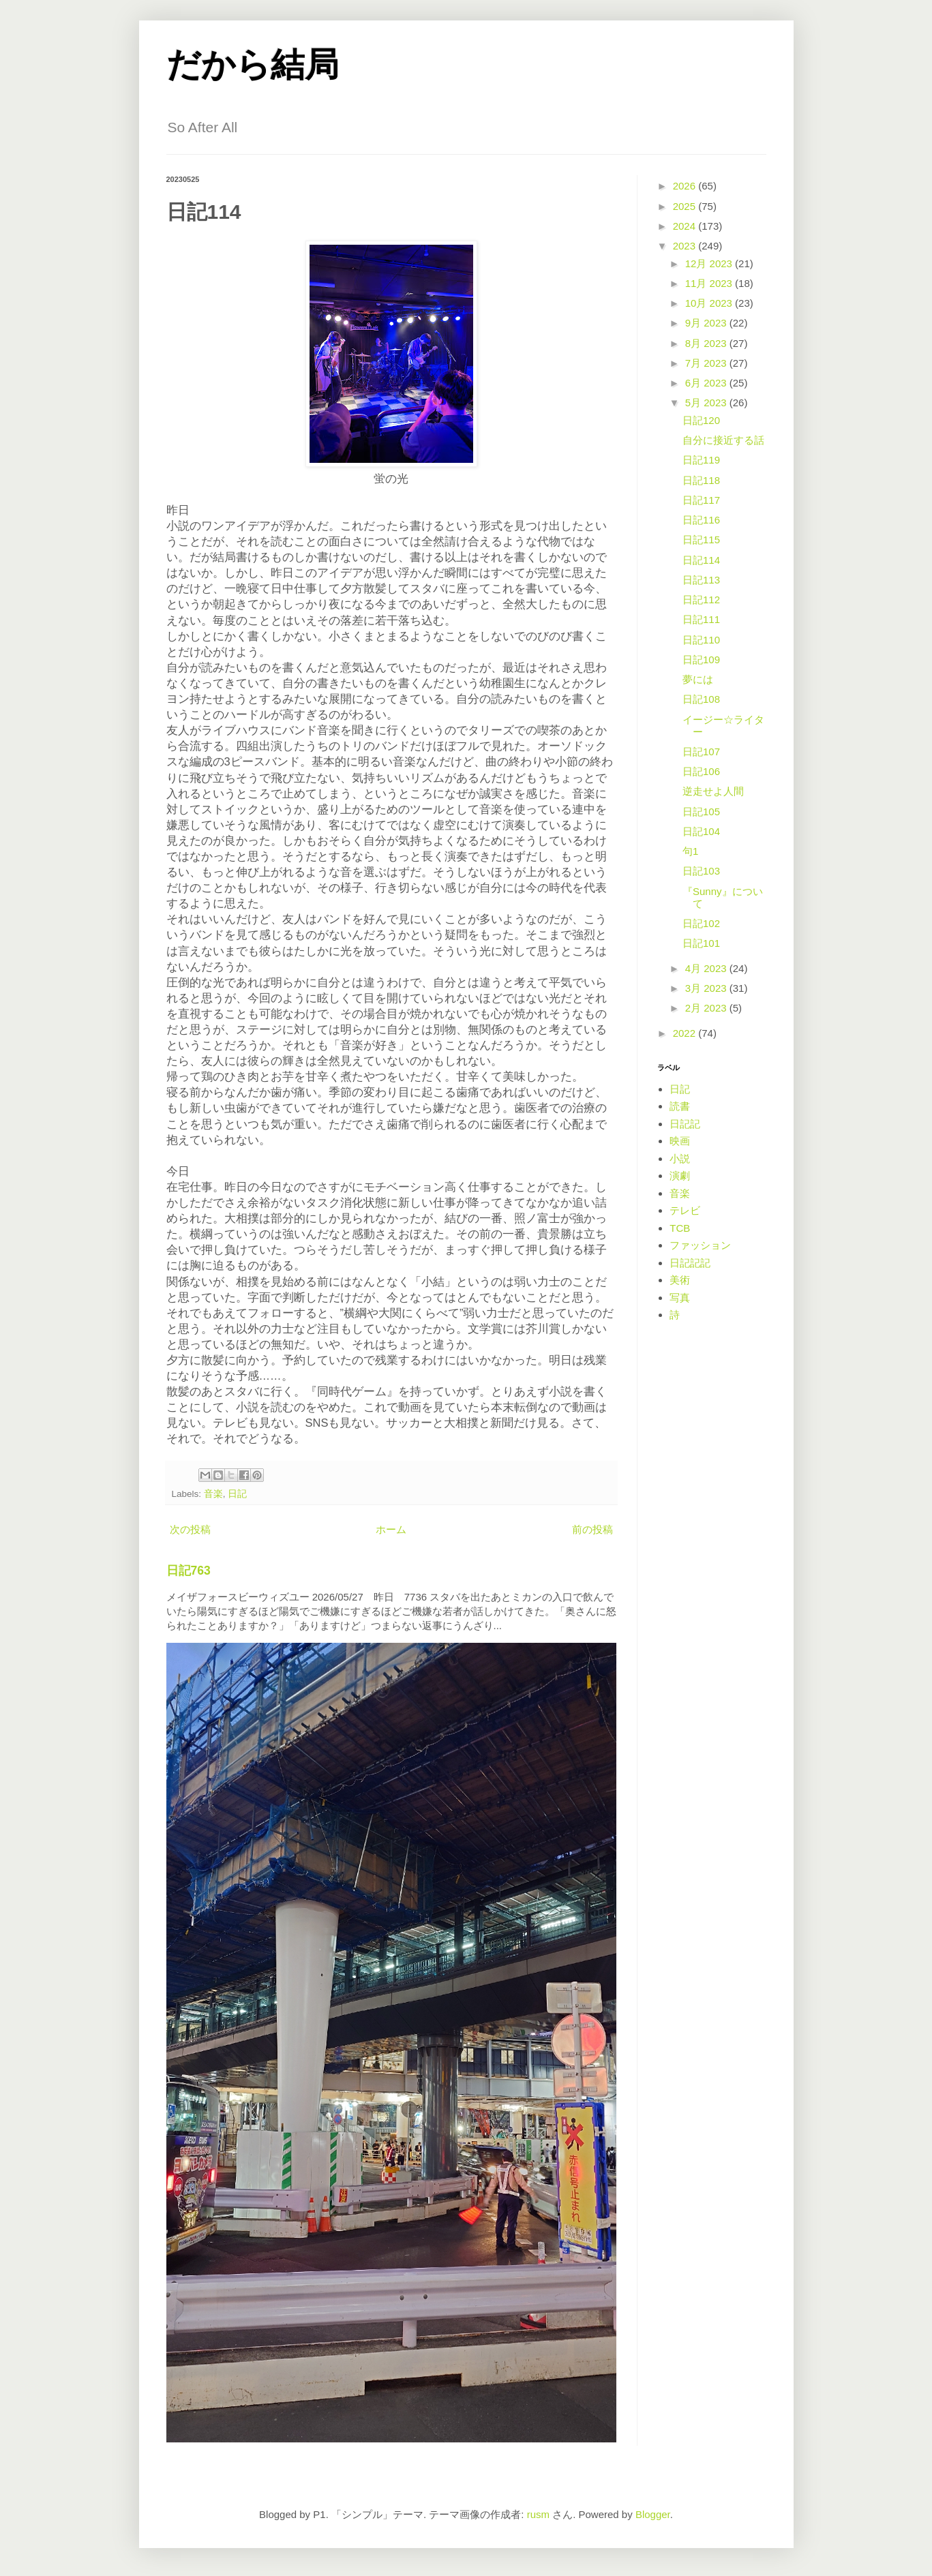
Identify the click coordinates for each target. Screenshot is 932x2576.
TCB (680, 1228)
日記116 (701, 520)
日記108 (701, 699)
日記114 (701, 560)
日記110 (701, 640)
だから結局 (252, 65)
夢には (697, 679)
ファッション (700, 1245)
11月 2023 (710, 283)
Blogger (652, 2514)
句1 (690, 851)
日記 (237, 1494)
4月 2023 (707, 968)
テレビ (685, 1210)
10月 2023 (710, 303)
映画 (680, 1141)
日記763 (188, 1570)
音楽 (213, 1494)
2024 (686, 226)
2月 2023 (707, 1008)
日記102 (701, 923)
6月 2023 (707, 383)
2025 (686, 206)
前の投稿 (592, 1529)
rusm (538, 2514)
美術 (680, 1280)
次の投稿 (190, 1529)
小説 (680, 1158)
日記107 (701, 751)
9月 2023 (707, 323)
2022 (686, 1033)
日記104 (701, 831)
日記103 (701, 871)
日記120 (701, 420)
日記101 (701, 943)
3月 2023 (707, 988)
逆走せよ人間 (713, 791)
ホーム (391, 1529)
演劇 (680, 1175)
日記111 (701, 619)
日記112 (701, 599)
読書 (680, 1106)
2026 (686, 186)
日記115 (701, 539)
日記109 (701, 659)
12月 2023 (710, 263)
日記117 (701, 500)
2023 (686, 246)
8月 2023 (707, 343)
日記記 (685, 1124)
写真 (680, 1297)
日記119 (701, 460)
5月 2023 (707, 402)
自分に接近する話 (723, 440)
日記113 (701, 580)
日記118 (701, 480)
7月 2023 (707, 363)
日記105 (701, 811)
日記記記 (690, 1263)
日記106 (701, 771)
